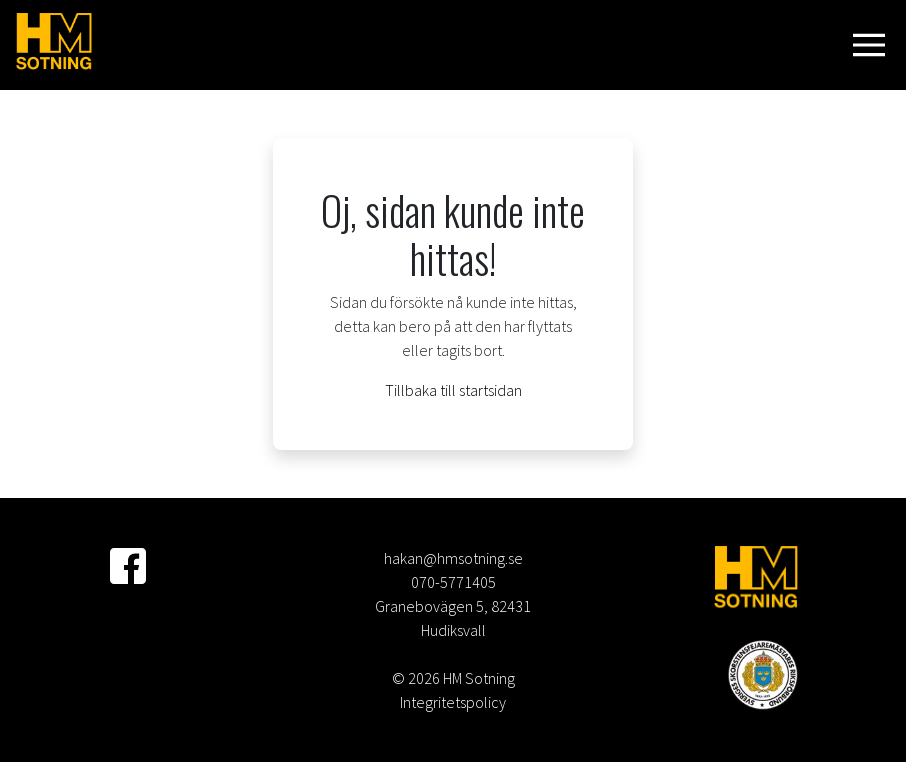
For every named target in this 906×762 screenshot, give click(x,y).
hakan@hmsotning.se (453, 558)
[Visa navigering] (873, 45)
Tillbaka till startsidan (453, 390)
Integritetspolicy (453, 702)
